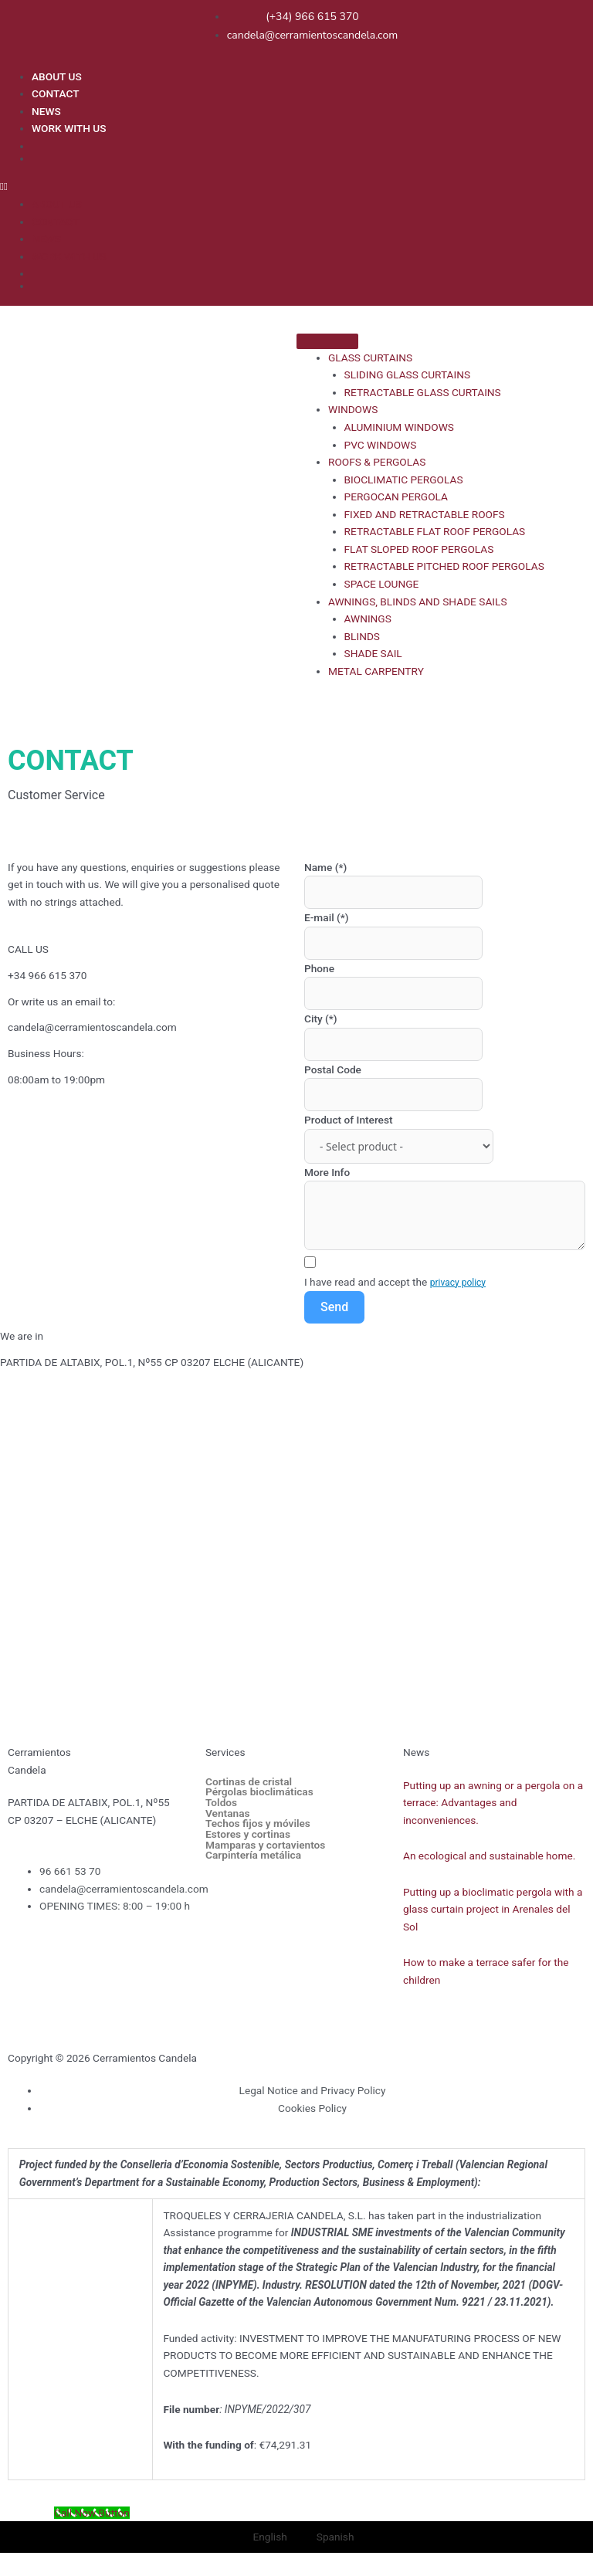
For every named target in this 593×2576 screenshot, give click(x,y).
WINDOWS (353, 409)
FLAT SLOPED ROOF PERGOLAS (419, 549)
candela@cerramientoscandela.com (92, 1027)
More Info (327, 1172)
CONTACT (56, 93)
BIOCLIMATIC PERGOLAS (403, 479)
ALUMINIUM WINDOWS (399, 427)
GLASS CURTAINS (370, 357)
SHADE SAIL (373, 653)
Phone (319, 968)
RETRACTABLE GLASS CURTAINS (422, 392)
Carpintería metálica (253, 1855)
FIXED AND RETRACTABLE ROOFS (424, 514)
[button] (292, 186)
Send (334, 1307)
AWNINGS (367, 618)
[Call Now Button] (92, 2513)
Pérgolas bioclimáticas (259, 1792)
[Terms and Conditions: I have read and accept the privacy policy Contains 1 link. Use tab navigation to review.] (444, 1274)
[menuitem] (308, 145)
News (416, 1752)
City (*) (320, 1018)
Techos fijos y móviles (257, 1823)
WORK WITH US (69, 128)
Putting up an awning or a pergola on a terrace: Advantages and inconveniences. (493, 1802)
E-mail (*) (326, 917)
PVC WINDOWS (380, 445)
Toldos (221, 1803)
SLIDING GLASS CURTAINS (407, 374)
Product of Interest (348, 1119)
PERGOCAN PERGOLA (396, 496)
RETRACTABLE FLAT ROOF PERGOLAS (435, 531)
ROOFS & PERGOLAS (376, 462)
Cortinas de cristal (248, 1782)
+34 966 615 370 (47, 975)
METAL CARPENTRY (376, 671)
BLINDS (362, 636)
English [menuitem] (270, 2536)
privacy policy (458, 1282)
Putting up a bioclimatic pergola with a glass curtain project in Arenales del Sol (492, 1909)
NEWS (46, 111)
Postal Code (332, 1069)
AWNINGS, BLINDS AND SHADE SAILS (417, 601)
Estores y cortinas (247, 1834)
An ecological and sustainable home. (489, 1855)
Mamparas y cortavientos (265, 1845)
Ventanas (227, 1813)
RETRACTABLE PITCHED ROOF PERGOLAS (444, 566)
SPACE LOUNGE (381, 584)
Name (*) (325, 867)
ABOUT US (57, 76)
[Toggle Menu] (327, 341)
